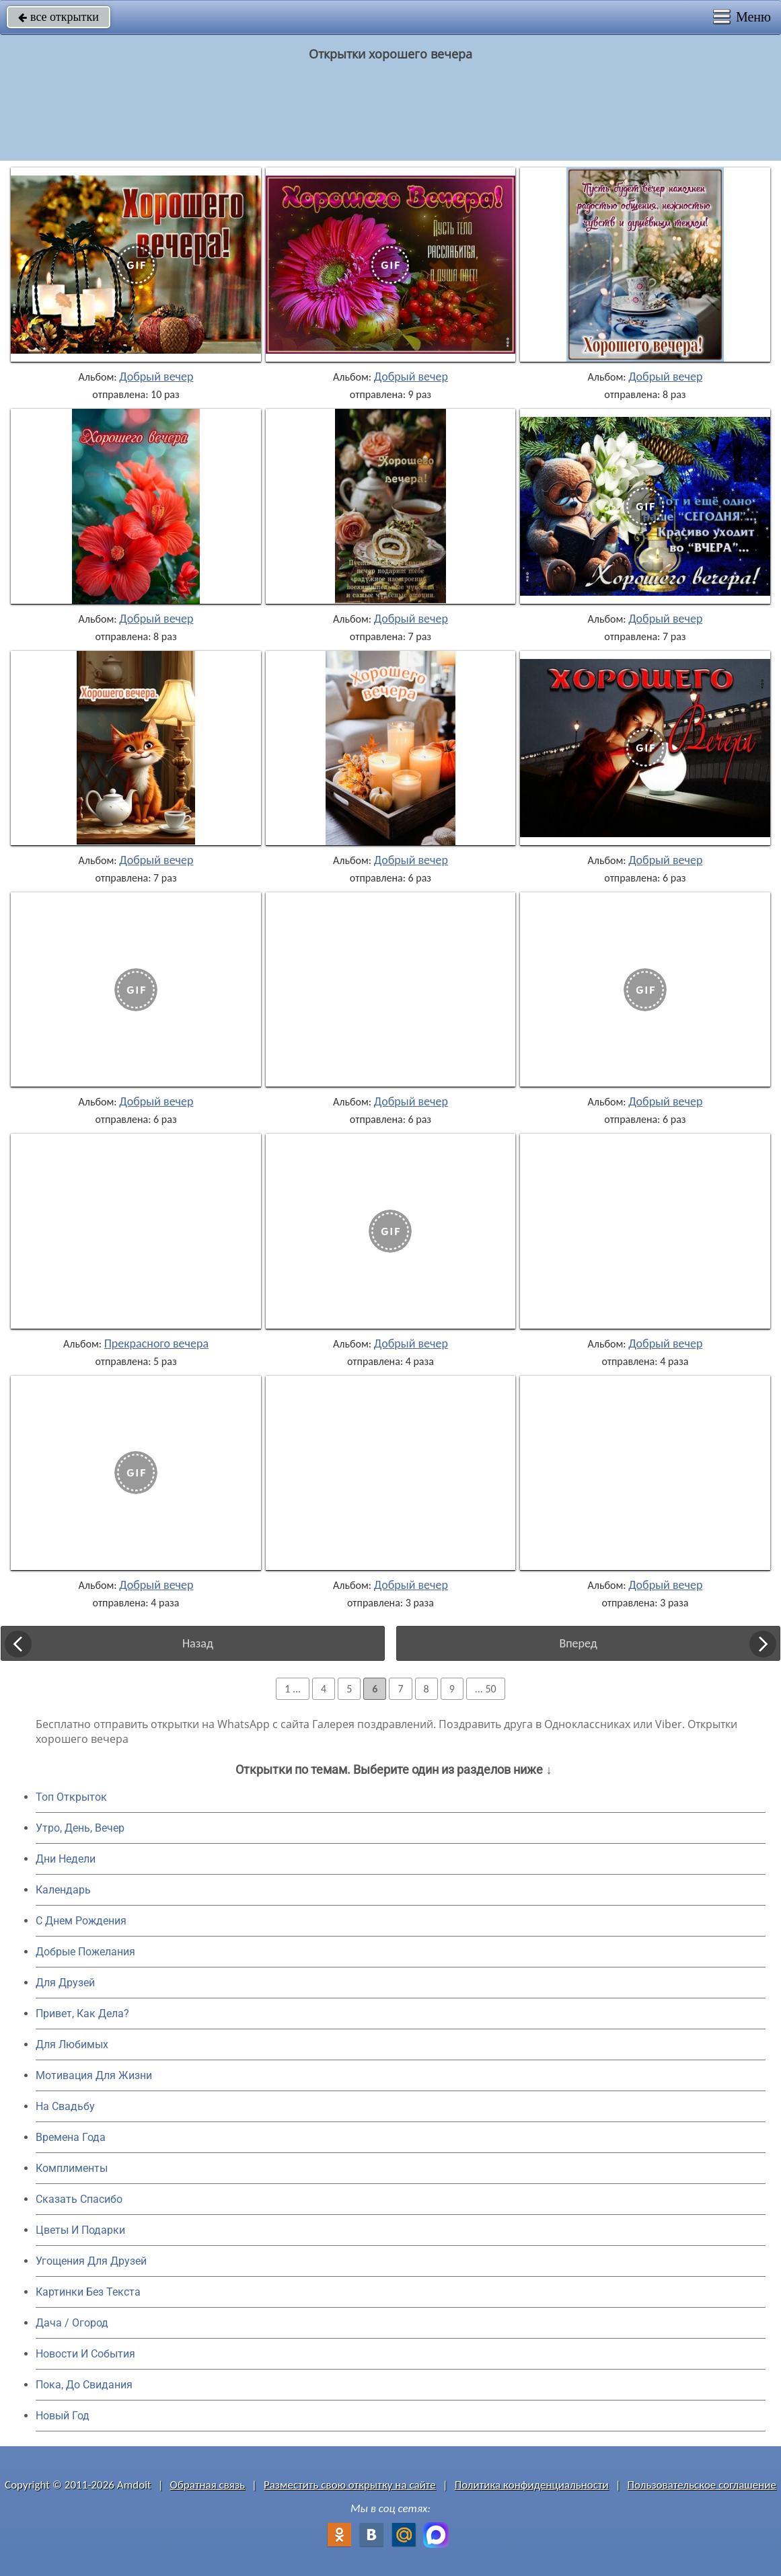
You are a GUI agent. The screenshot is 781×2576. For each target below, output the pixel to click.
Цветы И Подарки (80, 2230)
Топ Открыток (71, 1797)
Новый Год (62, 2415)
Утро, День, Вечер (80, 1828)
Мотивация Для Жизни (94, 2075)
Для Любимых (72, 2044)
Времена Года (71, 2137)
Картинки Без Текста (88, 2292)
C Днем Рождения (81, 1920)
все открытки (58, 17)
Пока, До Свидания (84, 2384)
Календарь (63, 1889)
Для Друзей (65, 1982)
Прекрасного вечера (156, 1343)
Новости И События (85, 2353)
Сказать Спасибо (79, 2199)
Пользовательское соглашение (702, 2485)
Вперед (578, 1643)
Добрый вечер (156, 376)
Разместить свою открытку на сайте (350, 2485)
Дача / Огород (72, 2322)
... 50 (485, 1688)
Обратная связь (208, 2485)
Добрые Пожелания (85, 1951)
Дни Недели (66, 1858)
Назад (197, 1643)
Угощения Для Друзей (91, 2261)
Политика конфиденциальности (532, 2485)
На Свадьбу (65, 2106)
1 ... (293, 1688)
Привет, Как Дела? (82, 2013)
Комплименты (72, 2168)
